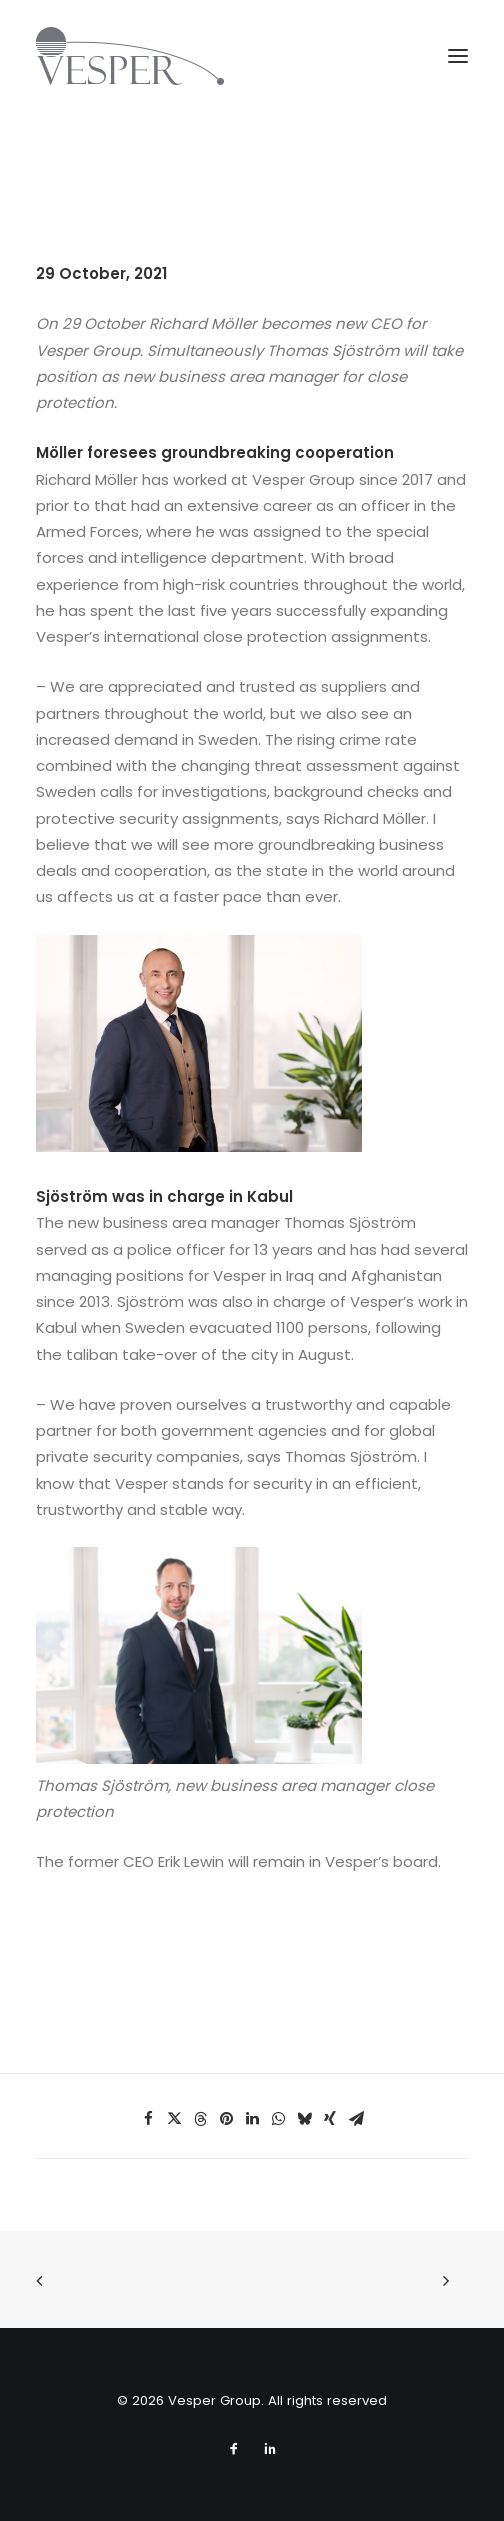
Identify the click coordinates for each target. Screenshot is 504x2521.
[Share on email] (356, 2119)
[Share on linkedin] (252, 2119)
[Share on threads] (200, 2119)
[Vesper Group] (130, 56)
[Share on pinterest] (226, 2119)
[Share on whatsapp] (278, 2119)
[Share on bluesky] (304, 2119)
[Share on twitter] (174, 2119)
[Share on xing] (330, 2119)
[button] (458, 56)
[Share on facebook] (148, 2119)
